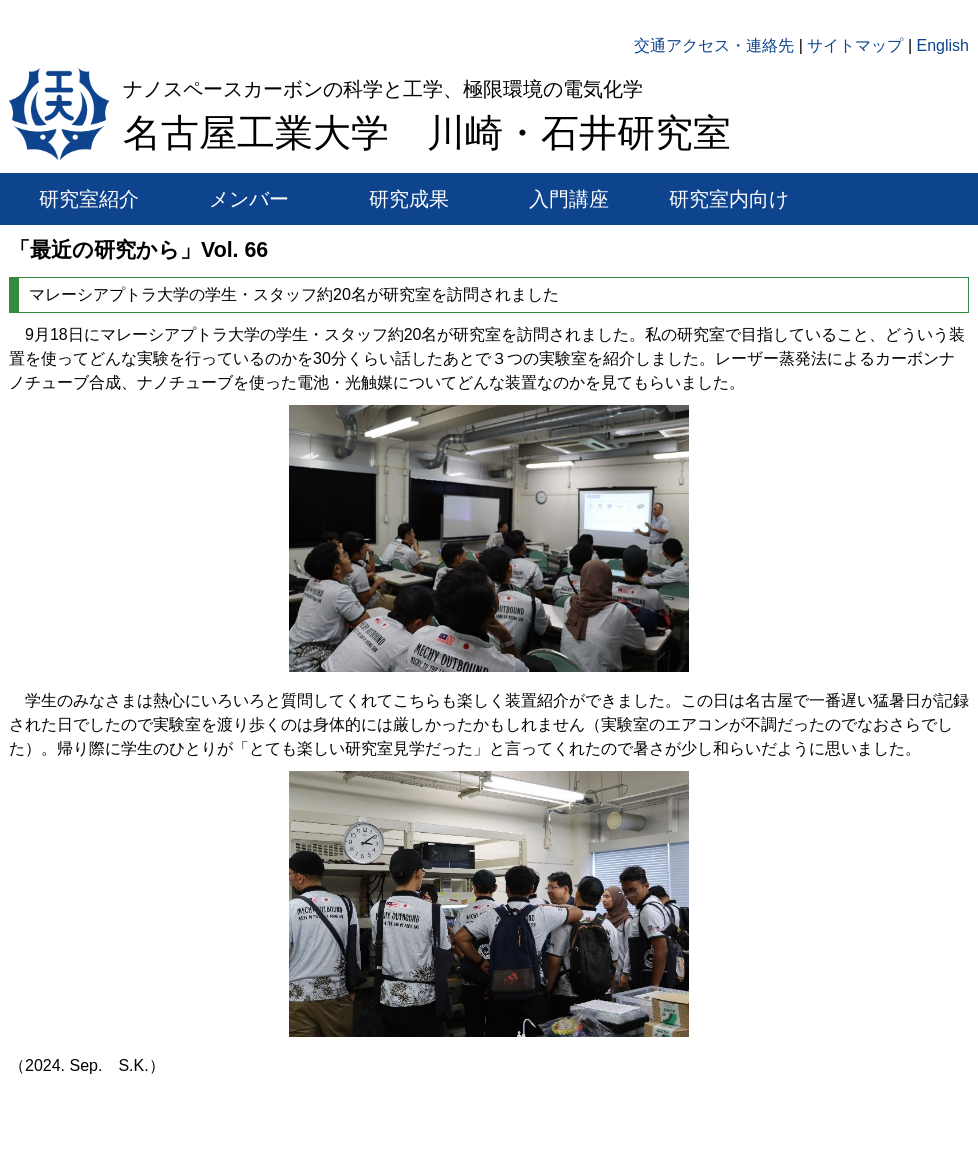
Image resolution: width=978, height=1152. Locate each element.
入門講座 (569, 199)
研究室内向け (729, 199)
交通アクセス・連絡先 (714, 45)
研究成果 (409, 199)
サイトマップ (855, 45)
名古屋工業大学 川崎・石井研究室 (427, 133)
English (943, 45)
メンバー (249, 199)
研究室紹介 (89, 199)
